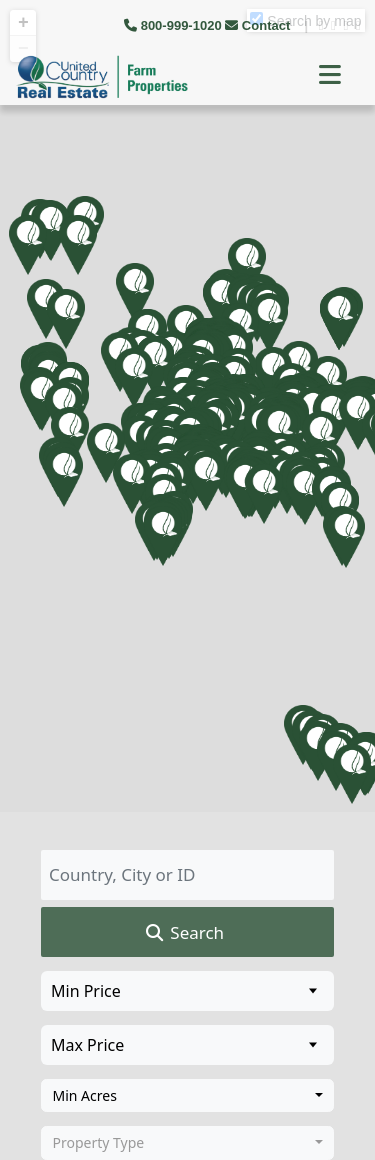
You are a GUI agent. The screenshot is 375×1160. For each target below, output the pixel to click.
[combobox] (187, 1096)
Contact (259, 25)
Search (183, 933)
